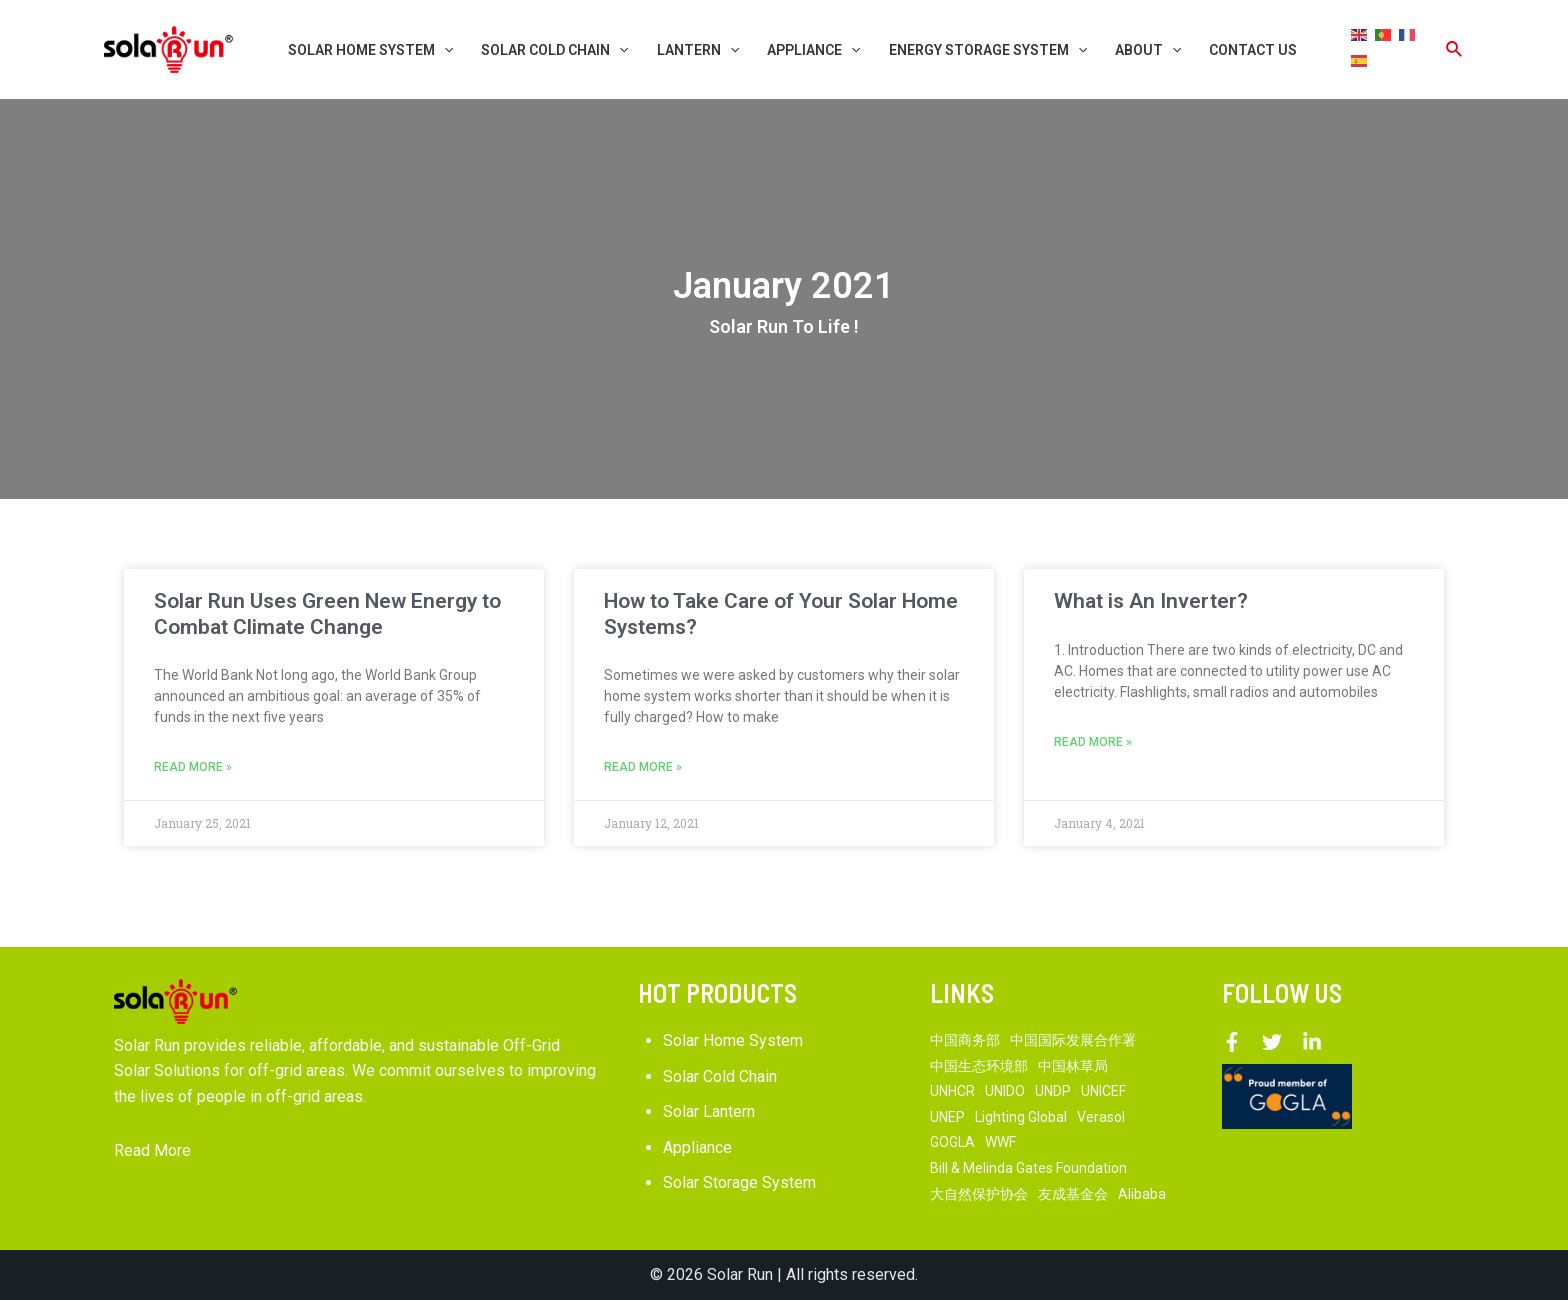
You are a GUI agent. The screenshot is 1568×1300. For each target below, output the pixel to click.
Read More (152, 1150)
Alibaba (1142, 1194)
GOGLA (952, 1143)
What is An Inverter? (1151, 601)
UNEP (947, 1117)
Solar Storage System (739, 1183)
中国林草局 (1073, 1066)
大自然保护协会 (979, 1194)
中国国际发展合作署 (1073, 1040)
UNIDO (1005, 1091)
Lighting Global (1021, 1117)
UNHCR (952, 1091)
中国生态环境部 (979, 1066)
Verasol (1101, 1117)
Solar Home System (733, 1040)
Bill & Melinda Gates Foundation (1028, 1168)
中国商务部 (965, 1040)
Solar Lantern (709, 1111)
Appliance (697, 1147)
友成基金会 (1073, 1194)
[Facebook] (1232, 1042)
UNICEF (1103, 1091)
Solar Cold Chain (720, 1076)
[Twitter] (1272, 1042)
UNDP (1053, 1091)
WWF (1000, 1143)
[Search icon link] (1455, 49)
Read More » (193, 767)
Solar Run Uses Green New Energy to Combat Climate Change (327, 613)
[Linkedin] (1312, 1042)
